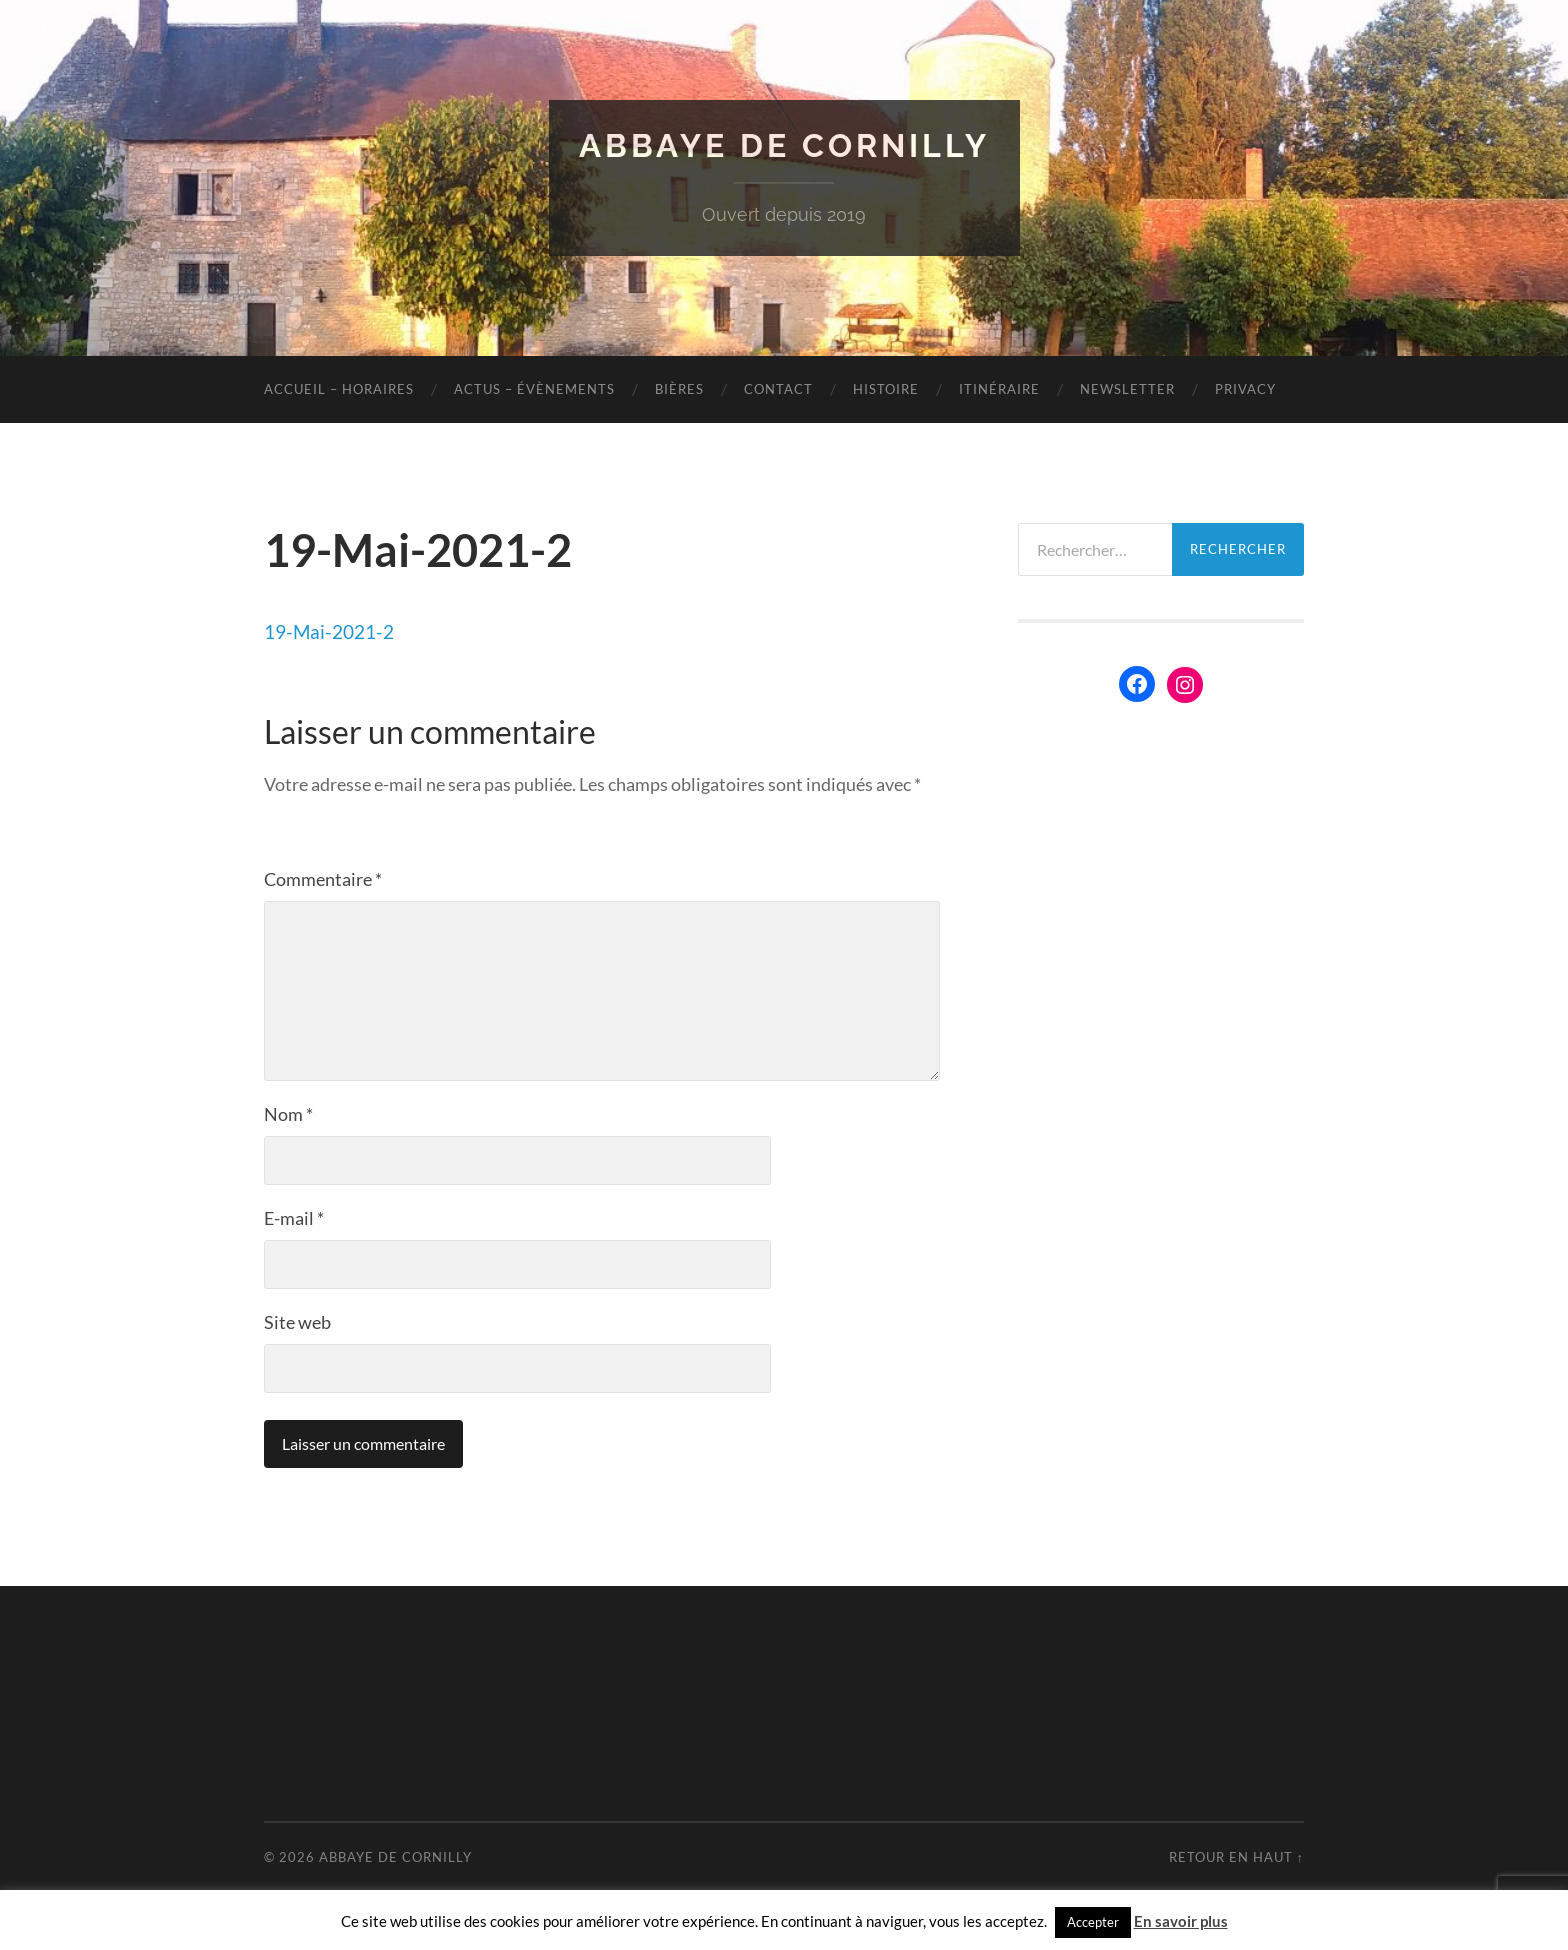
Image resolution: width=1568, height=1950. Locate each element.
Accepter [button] (1093, 1922)
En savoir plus (1181, 1921)
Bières (679, 389)
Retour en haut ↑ (1236, 1857)
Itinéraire (999, 389)
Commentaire (323, 879)
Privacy (1245, 389)
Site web (297, 1322)
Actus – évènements (534, 389)
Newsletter (1127, 389)
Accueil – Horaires (339, 389)
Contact (778, 389)
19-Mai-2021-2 (329, 631)
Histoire (886, 389)
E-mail (294, 1218)
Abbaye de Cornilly (784, 145)
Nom (288, 1114)
